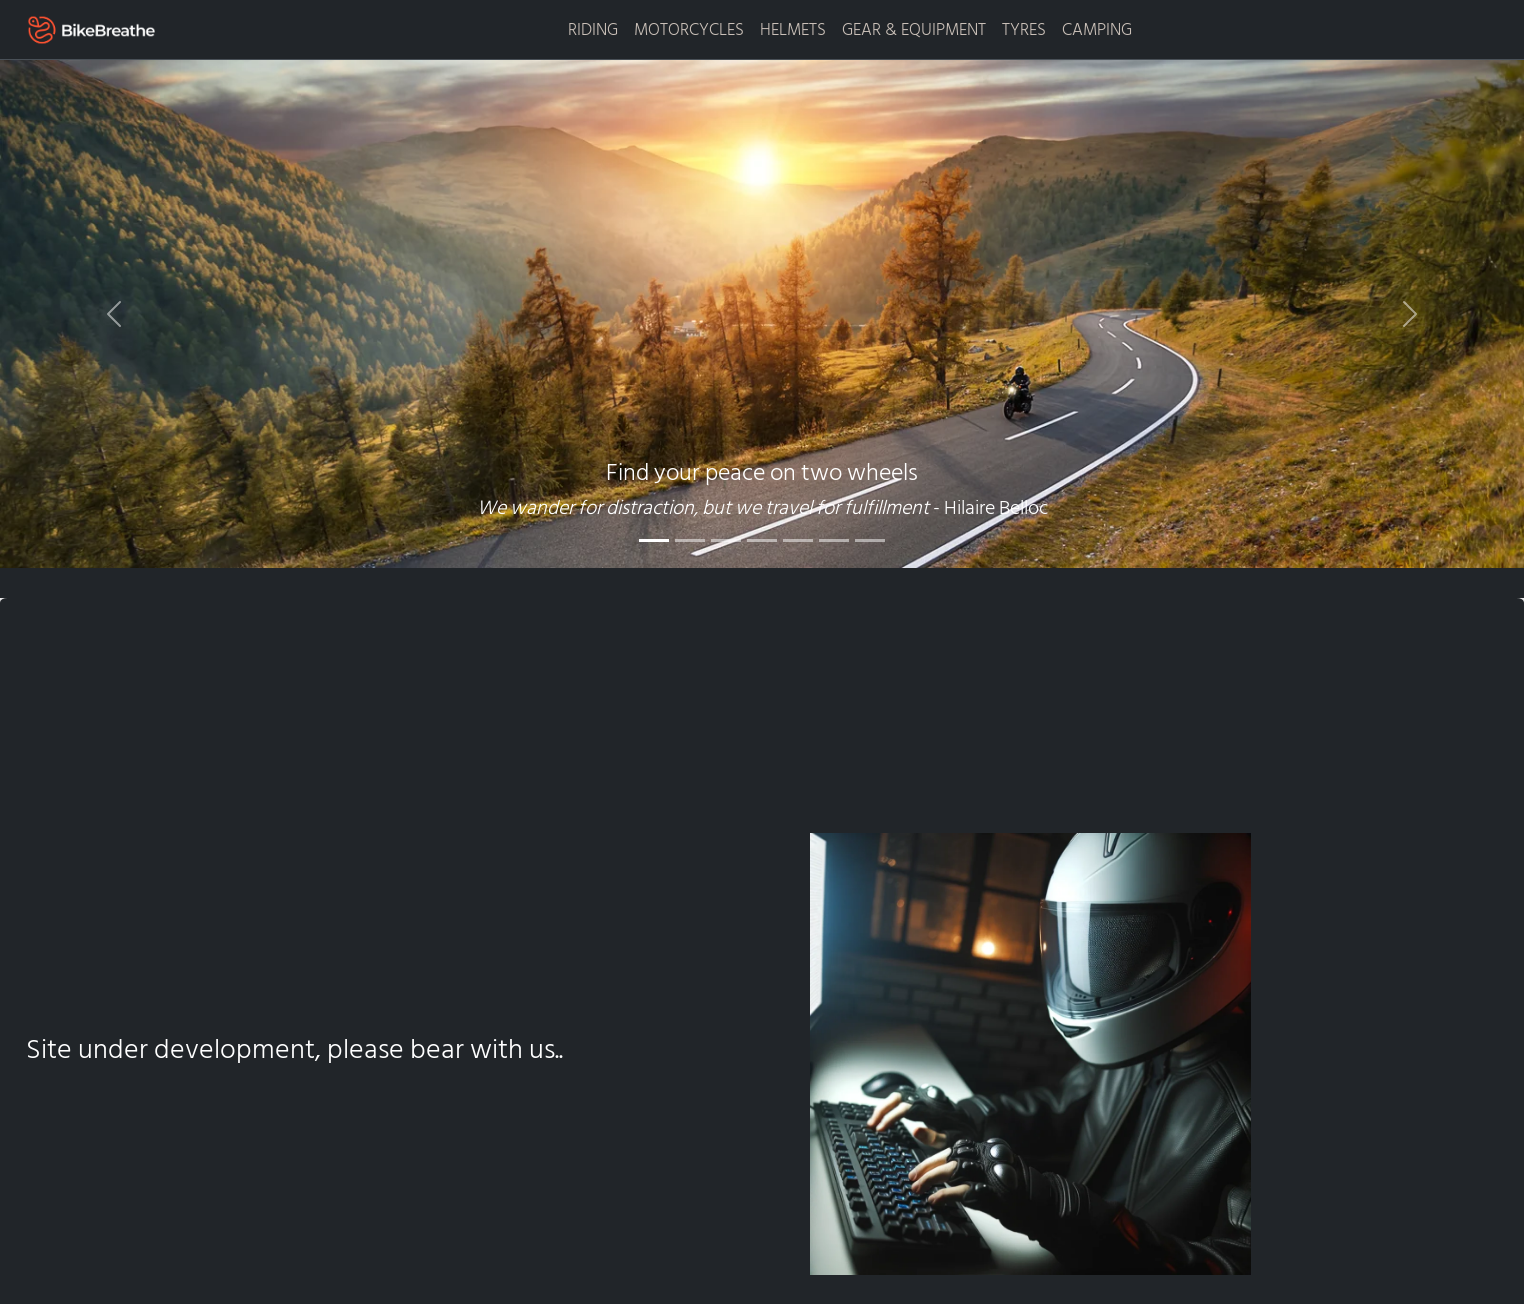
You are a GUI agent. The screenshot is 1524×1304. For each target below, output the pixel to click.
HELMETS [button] (793, 29)
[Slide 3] (726, 540)
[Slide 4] (762, 540)
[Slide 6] (834, 540)
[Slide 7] (870, 540)
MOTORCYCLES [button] (689, 29)
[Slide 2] (690, 540)
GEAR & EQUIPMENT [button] (914, 29)
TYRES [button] (1024, 29)
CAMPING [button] (1097, 29)
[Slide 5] (798, 540)
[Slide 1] (654, 540)
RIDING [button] (593, 29)
